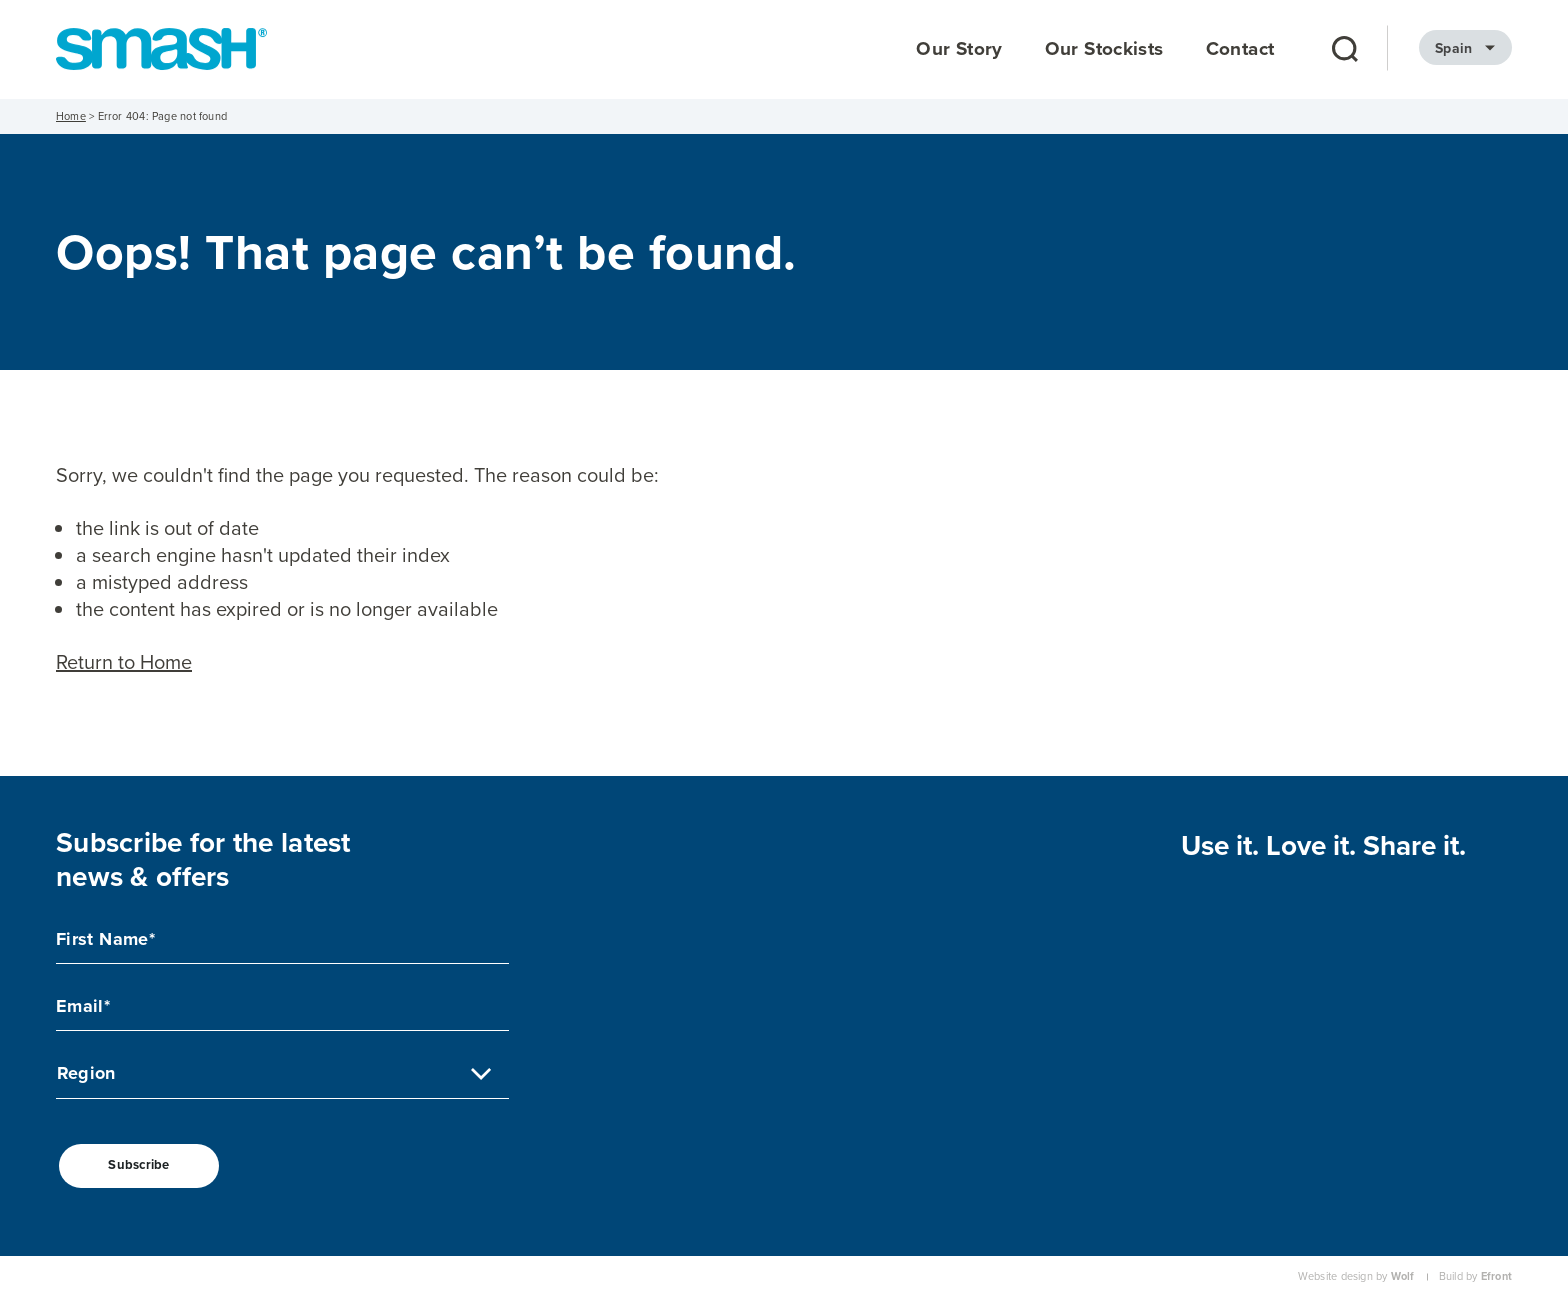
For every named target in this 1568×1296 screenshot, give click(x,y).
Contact (1240, 49)
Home (71, 116)
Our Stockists (1104, 49)
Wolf (1403, 1276)
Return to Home (124, 662)
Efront (1496, 1276)
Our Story (959, 49)
